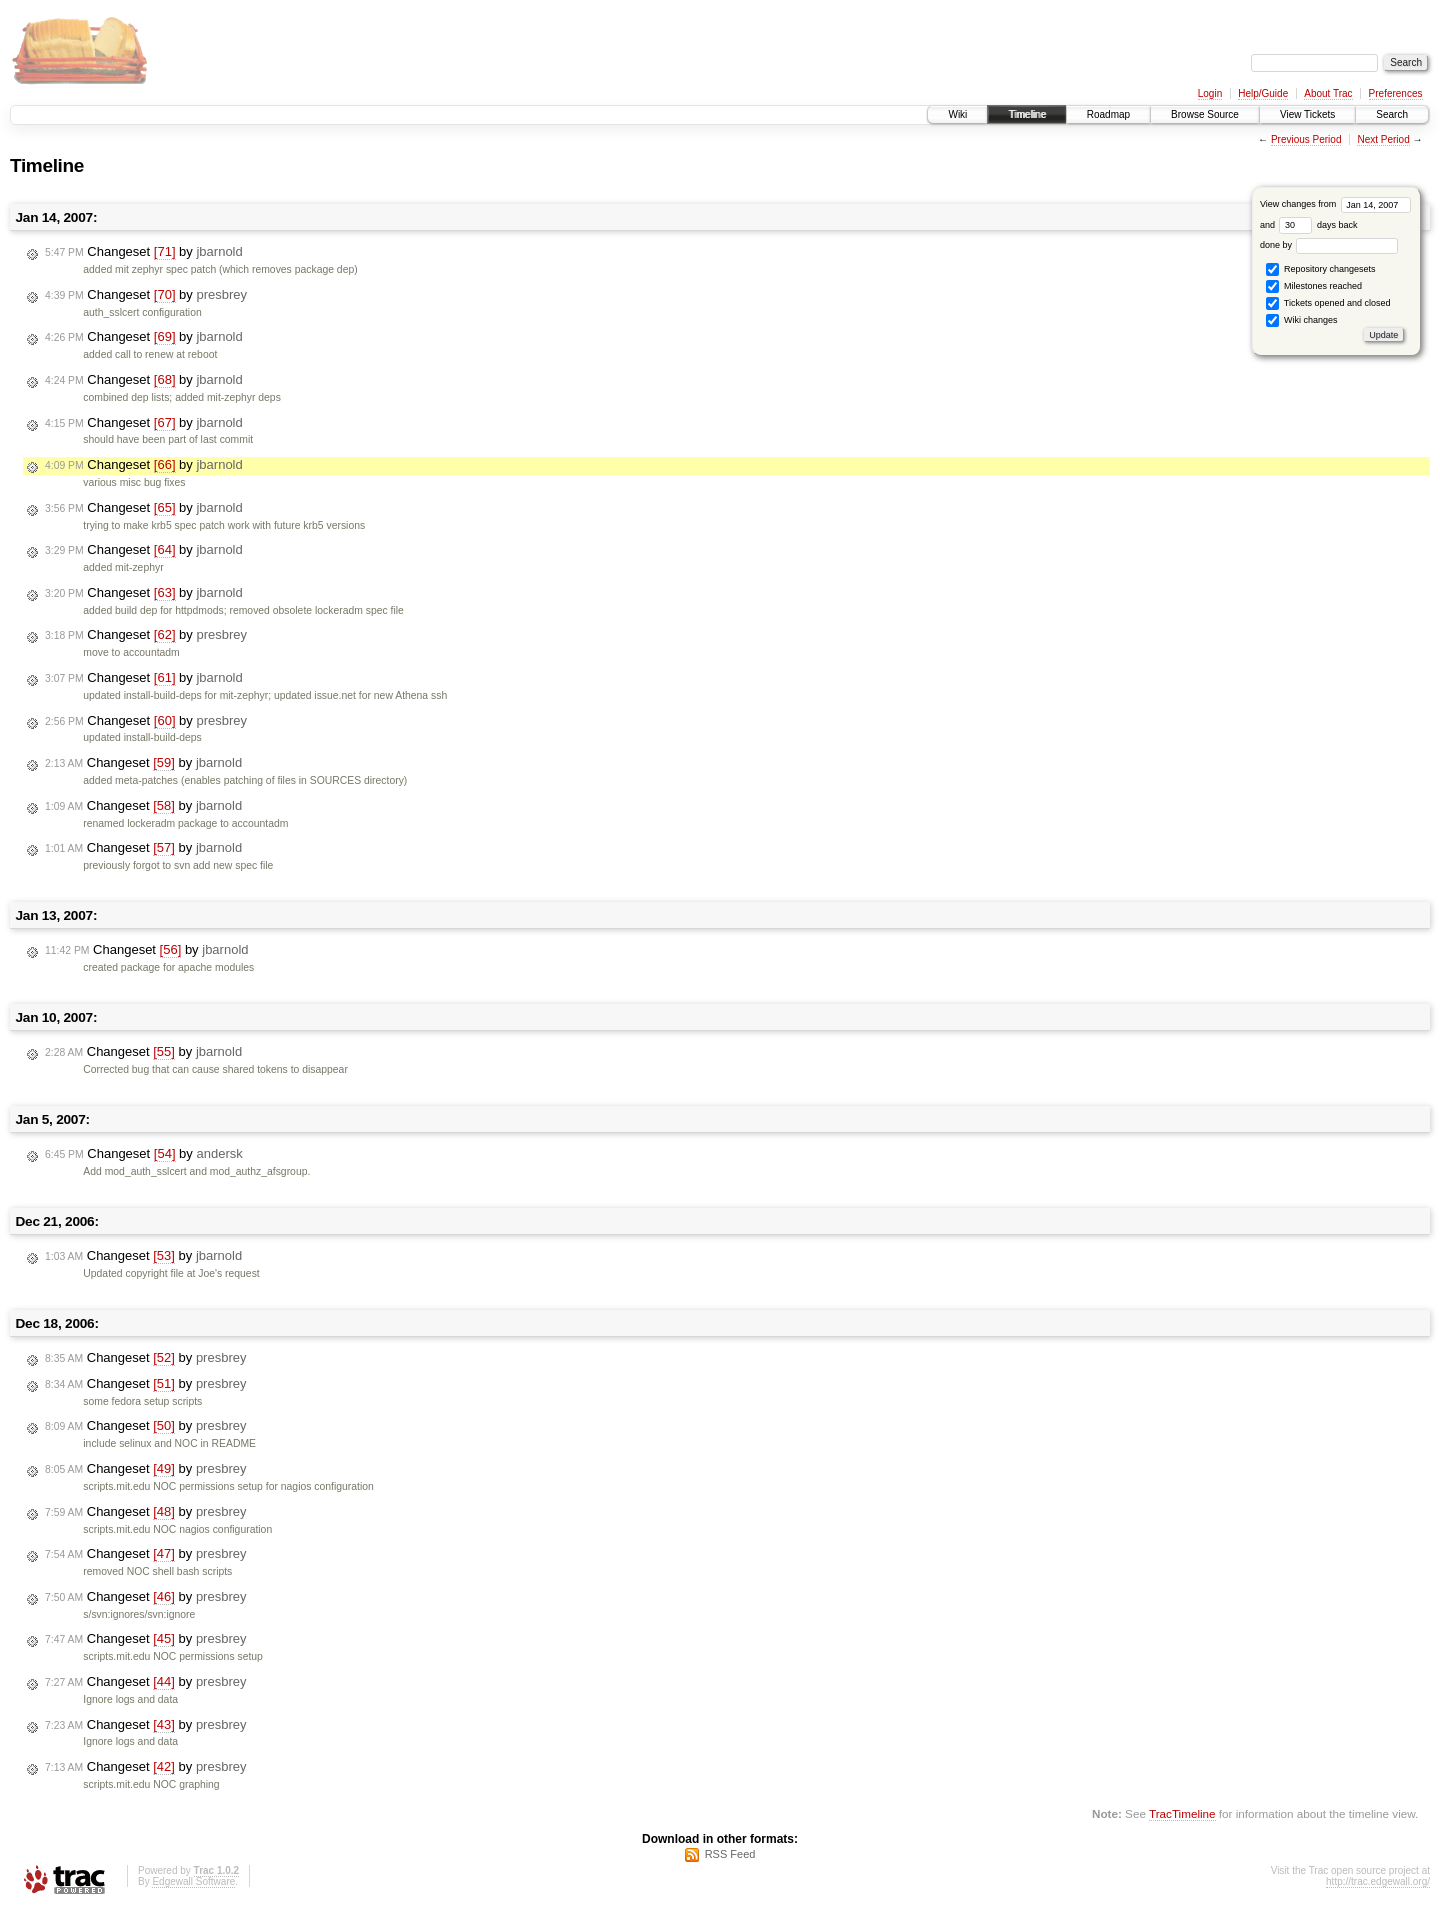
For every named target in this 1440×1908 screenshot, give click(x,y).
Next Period (1383, 139)
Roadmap (1108, 114)
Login (1210, 93)
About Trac (1328, 93)
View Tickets (1307, 114)
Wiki (957, 114)
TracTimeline (1182, 1813)
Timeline (1026, 114)
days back (1318, 225)
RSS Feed (730, 1854)
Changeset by (144, 252)
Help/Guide (1263, 93)
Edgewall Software (193, 1881)
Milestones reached (1314, 286)
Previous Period (1306, 139)
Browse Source (1205, 114)
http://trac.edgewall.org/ (1378, 1881)
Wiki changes (1301, 320)
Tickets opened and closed (1328, 303)
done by (1329, 245)
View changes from (1335, 204)
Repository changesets (1320, 269)
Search (1392, 114)
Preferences (1396, 93)
